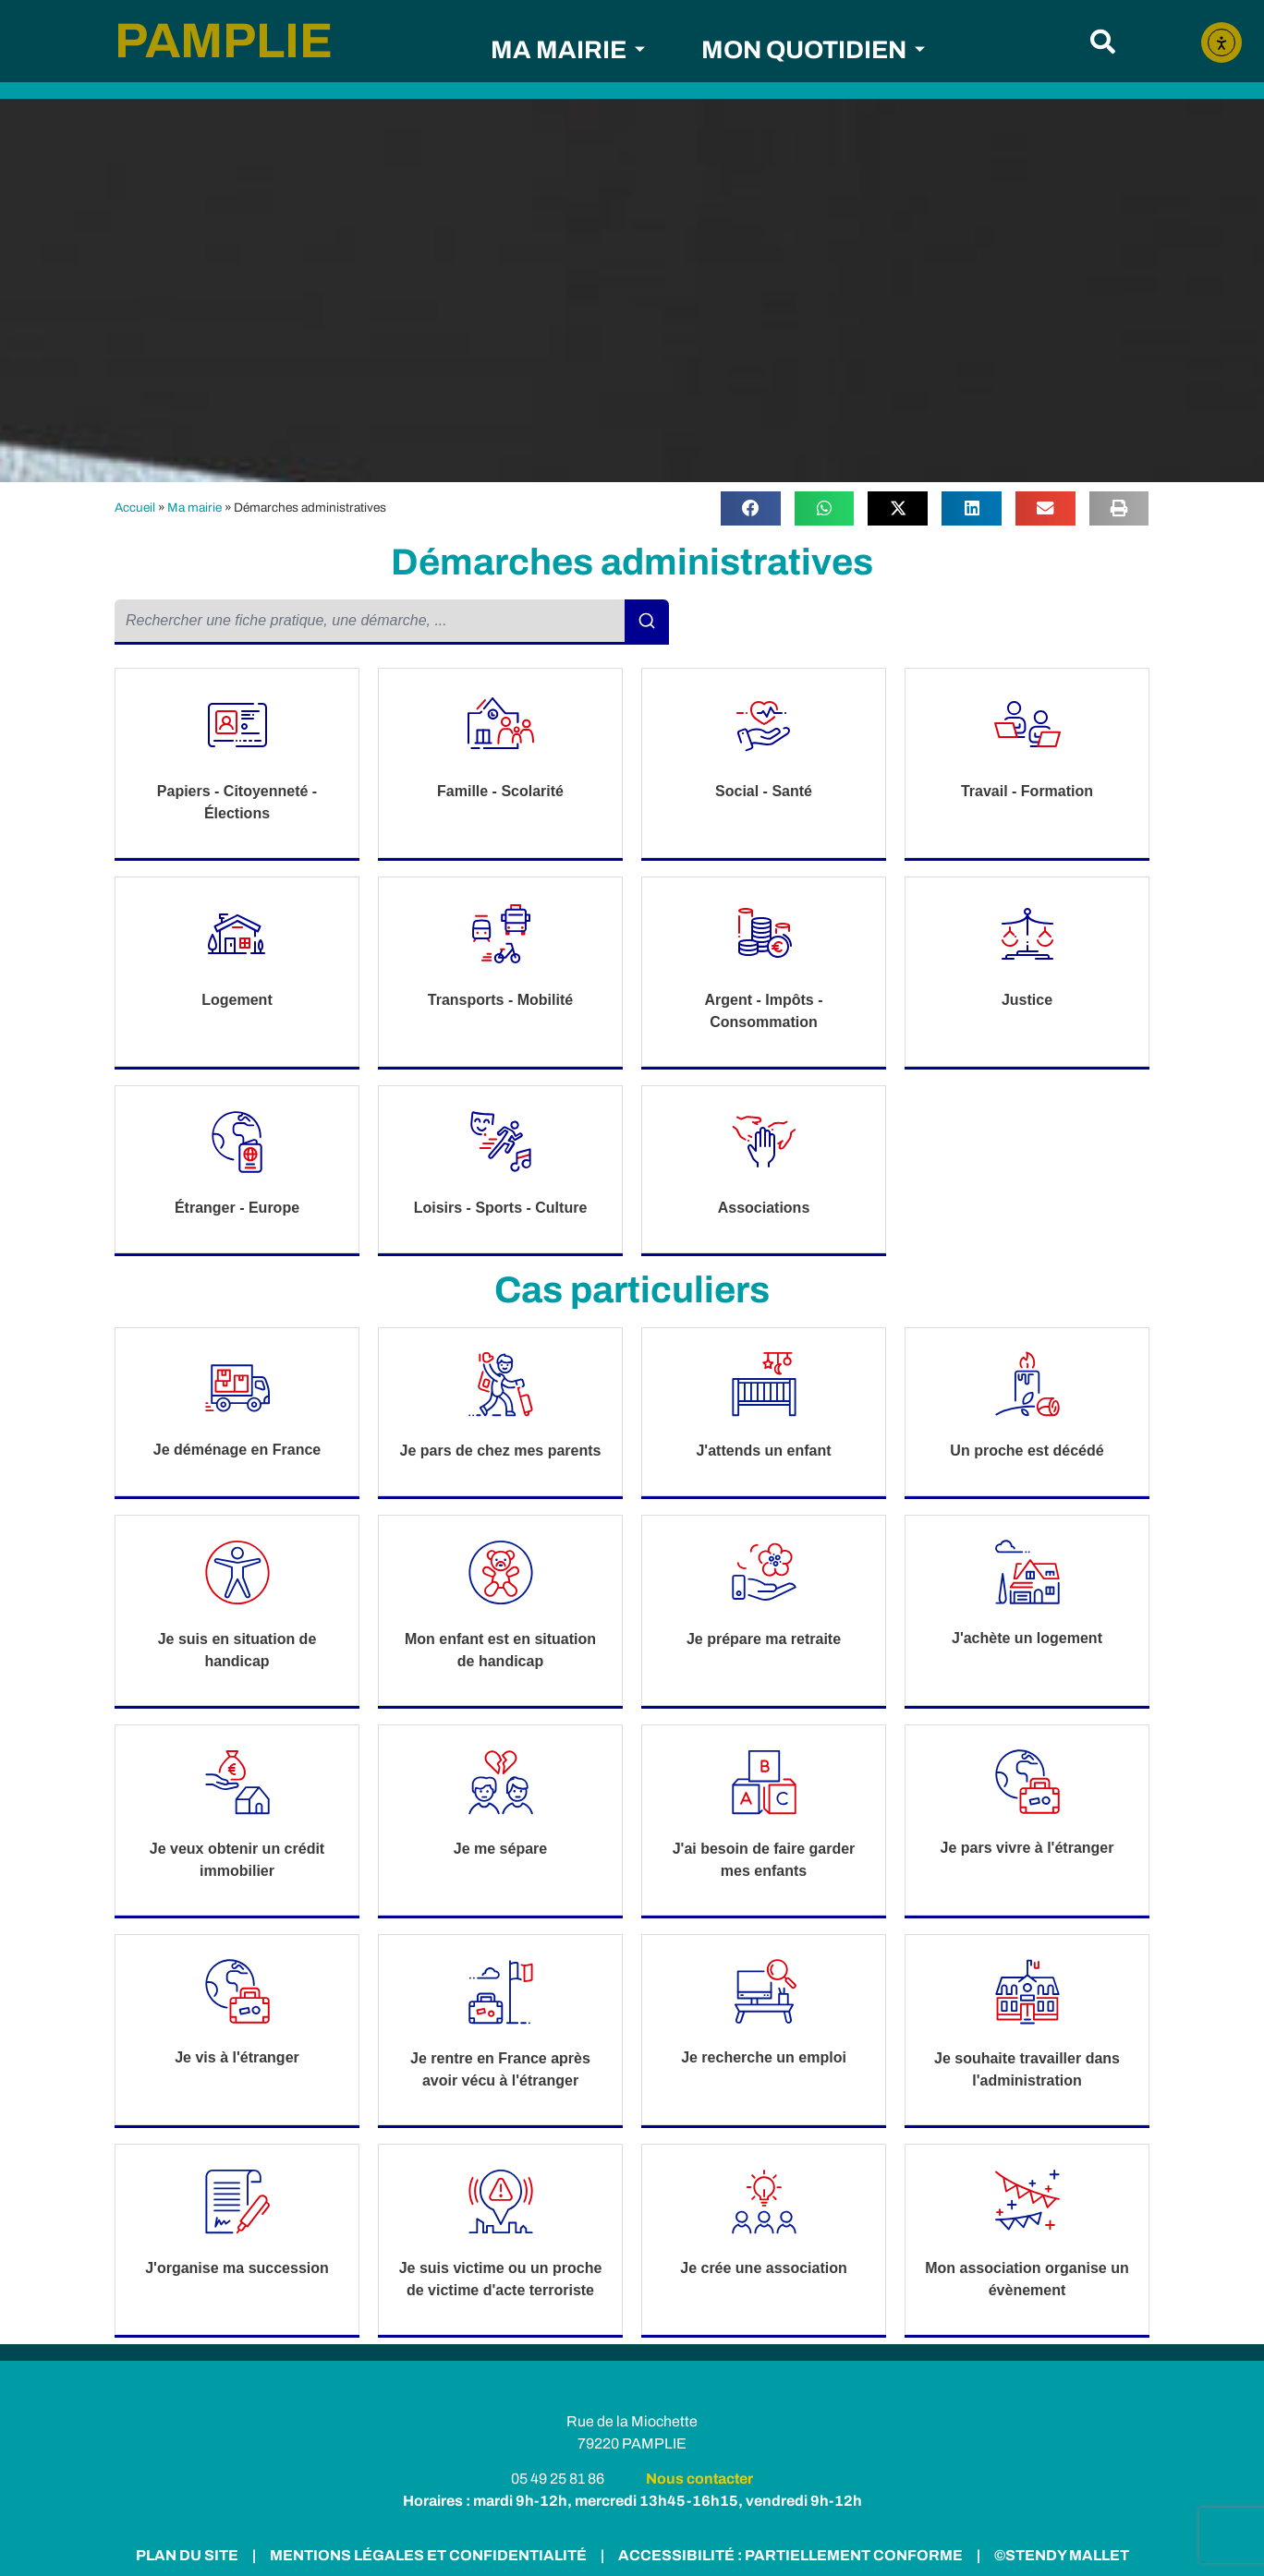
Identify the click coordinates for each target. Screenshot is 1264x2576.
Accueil (135, 507)
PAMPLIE (224, 40)
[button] (1102, 41)
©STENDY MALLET (1061, 2555)
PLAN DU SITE (187, 2555)
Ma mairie (194, 507)
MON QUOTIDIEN (813, 50)
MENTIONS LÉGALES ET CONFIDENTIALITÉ (427, 2555)
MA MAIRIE (568, 50)
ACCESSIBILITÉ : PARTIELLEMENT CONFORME (788, 2555)
